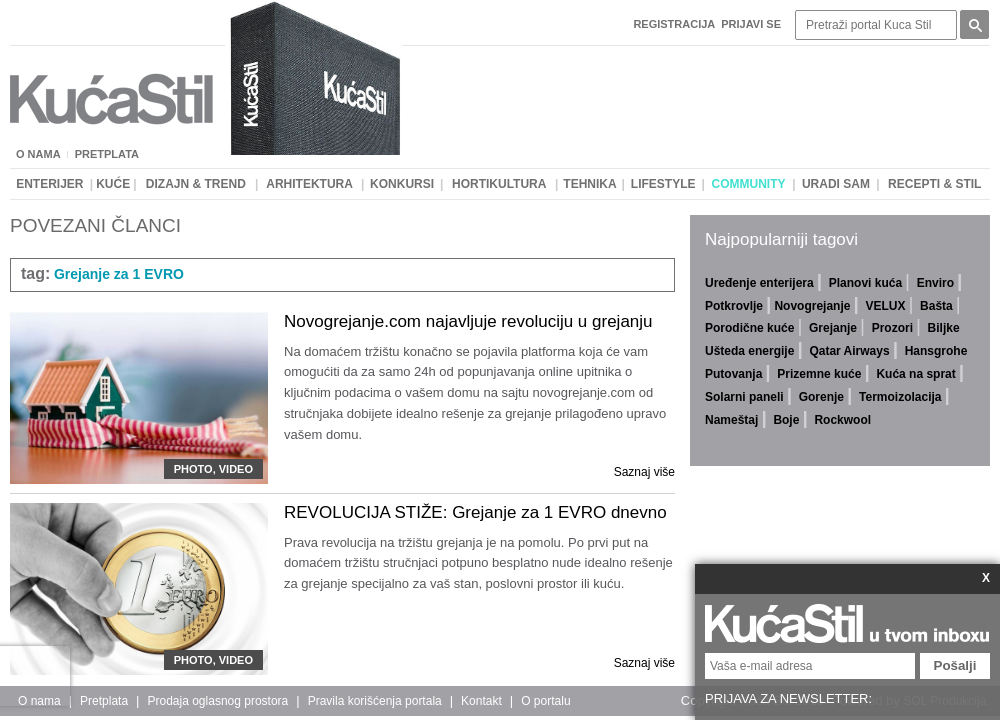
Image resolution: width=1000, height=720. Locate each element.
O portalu (545, 701)
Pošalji (955, 665)
